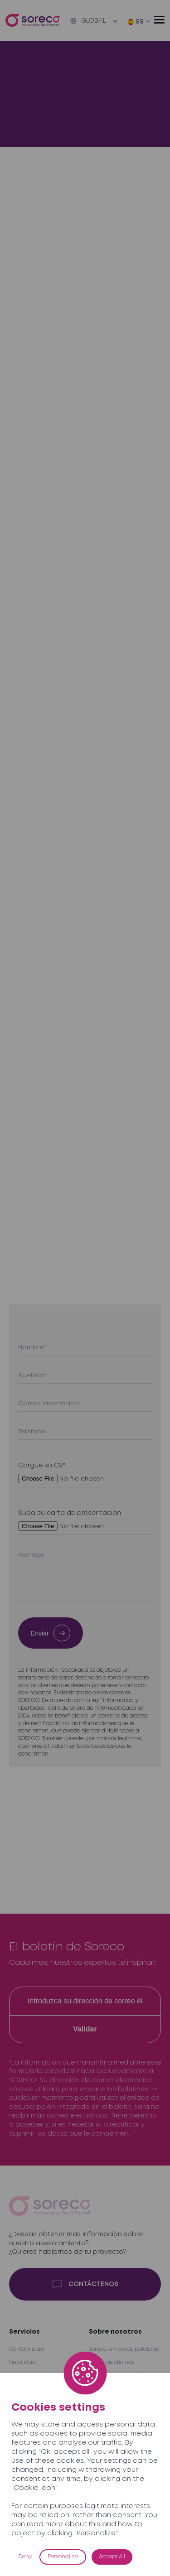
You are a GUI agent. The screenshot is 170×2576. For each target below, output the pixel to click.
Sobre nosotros (115, 2332)
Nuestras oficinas (111, 2362)
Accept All (112, 2556)
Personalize (63, 2556)
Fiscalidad (22, 2362)
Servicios (24, 2332)
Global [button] (88, 21)
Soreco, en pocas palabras (124, 2349)
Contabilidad (26, 2349)
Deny (25, 2556)
